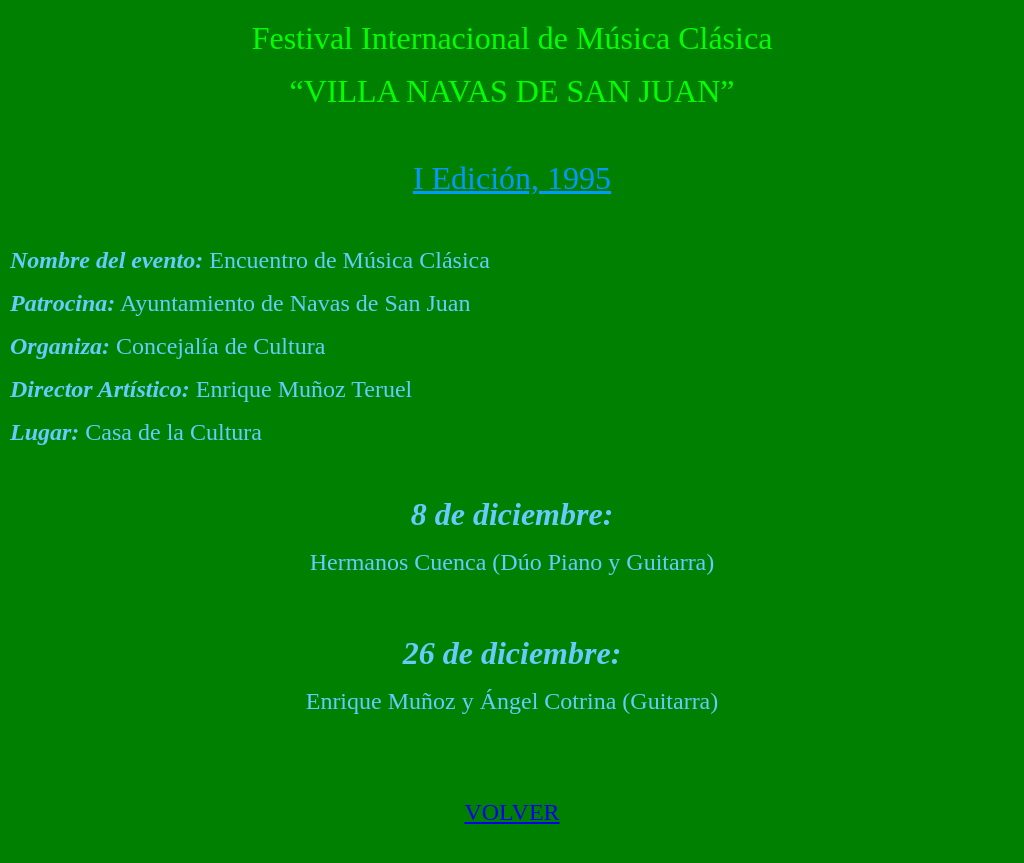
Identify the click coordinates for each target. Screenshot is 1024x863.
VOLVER (511, 812)
